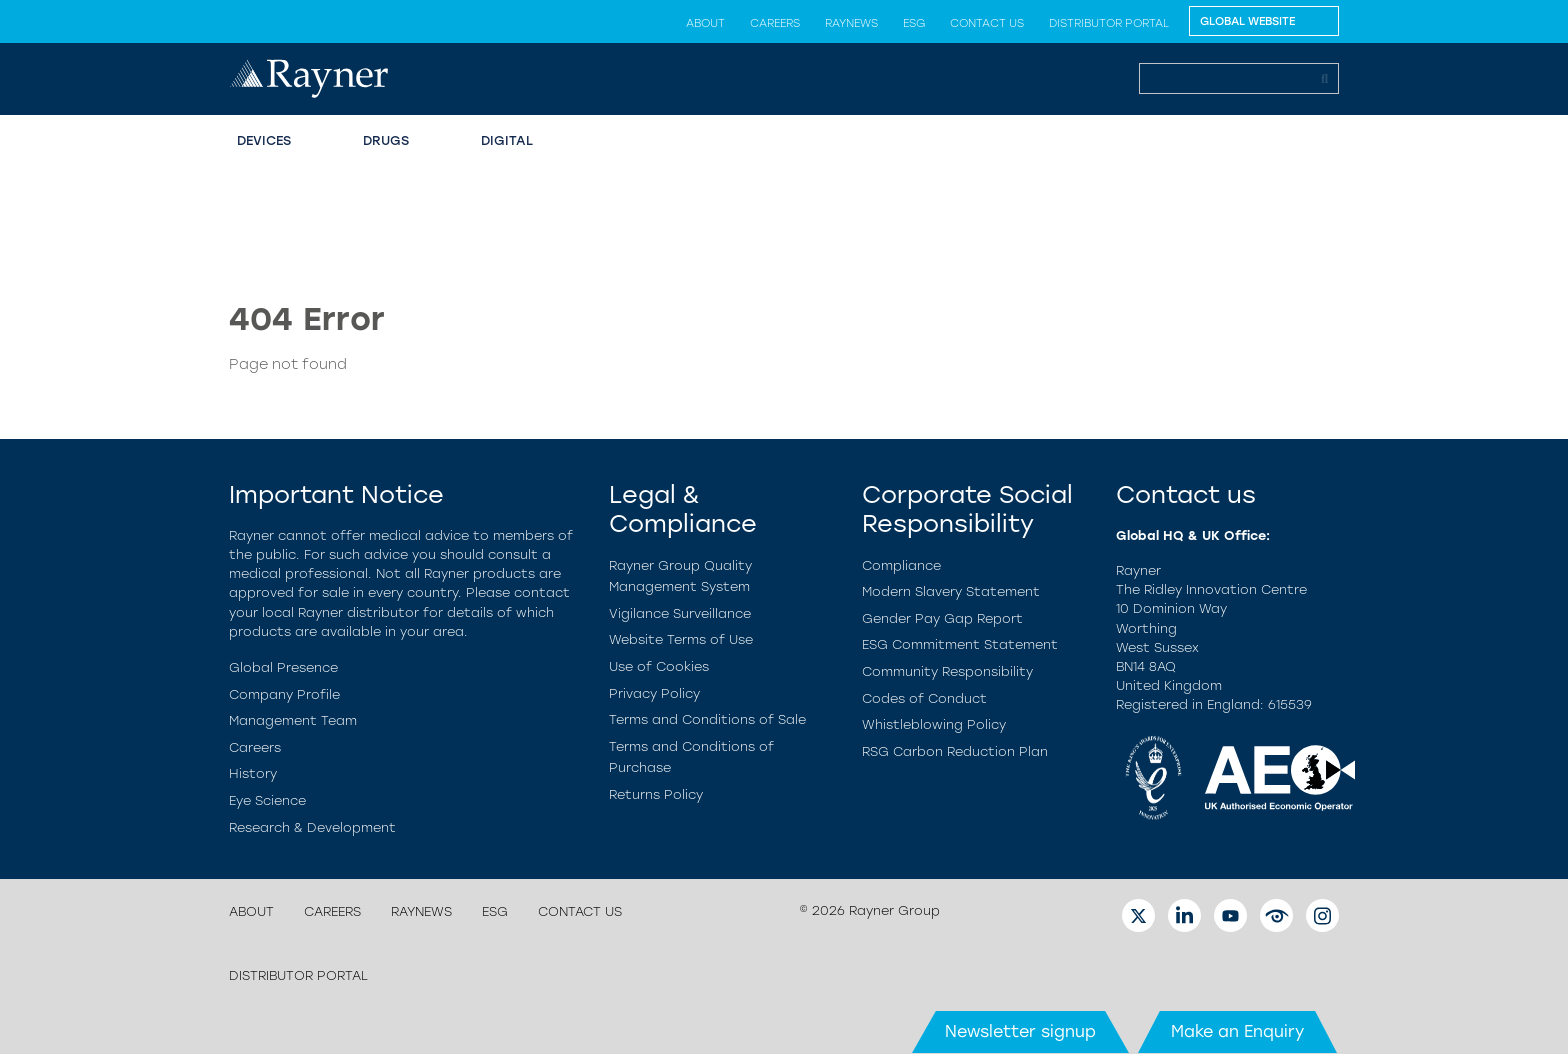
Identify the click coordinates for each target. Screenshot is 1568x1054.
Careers (775, 23)
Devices (264, 140)
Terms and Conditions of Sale (707, 719)
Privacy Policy (654, 693)
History (253, 773)
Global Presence (283, 667)
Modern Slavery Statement (951, 591)
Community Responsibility (947, 671)
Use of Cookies (659, 666)
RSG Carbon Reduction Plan (955, 751)
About (705, 23)
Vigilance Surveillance (680, 613)
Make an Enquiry (1237, 1031)
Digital (507, 140)
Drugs (386, 140)
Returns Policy (656, 794)
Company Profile (284, 694)
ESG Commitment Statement (960, 644)
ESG (914, 23)
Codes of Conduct (924, 698)
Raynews (851, 23)
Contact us (987, 23)
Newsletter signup (1020, 1031)
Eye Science (267, 800)
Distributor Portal (1109, 23)
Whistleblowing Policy (934, 724)
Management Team (293, 720)
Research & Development (312, 827)
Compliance (901, 565)
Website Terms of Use (681, 639)
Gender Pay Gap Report (942, 618)
